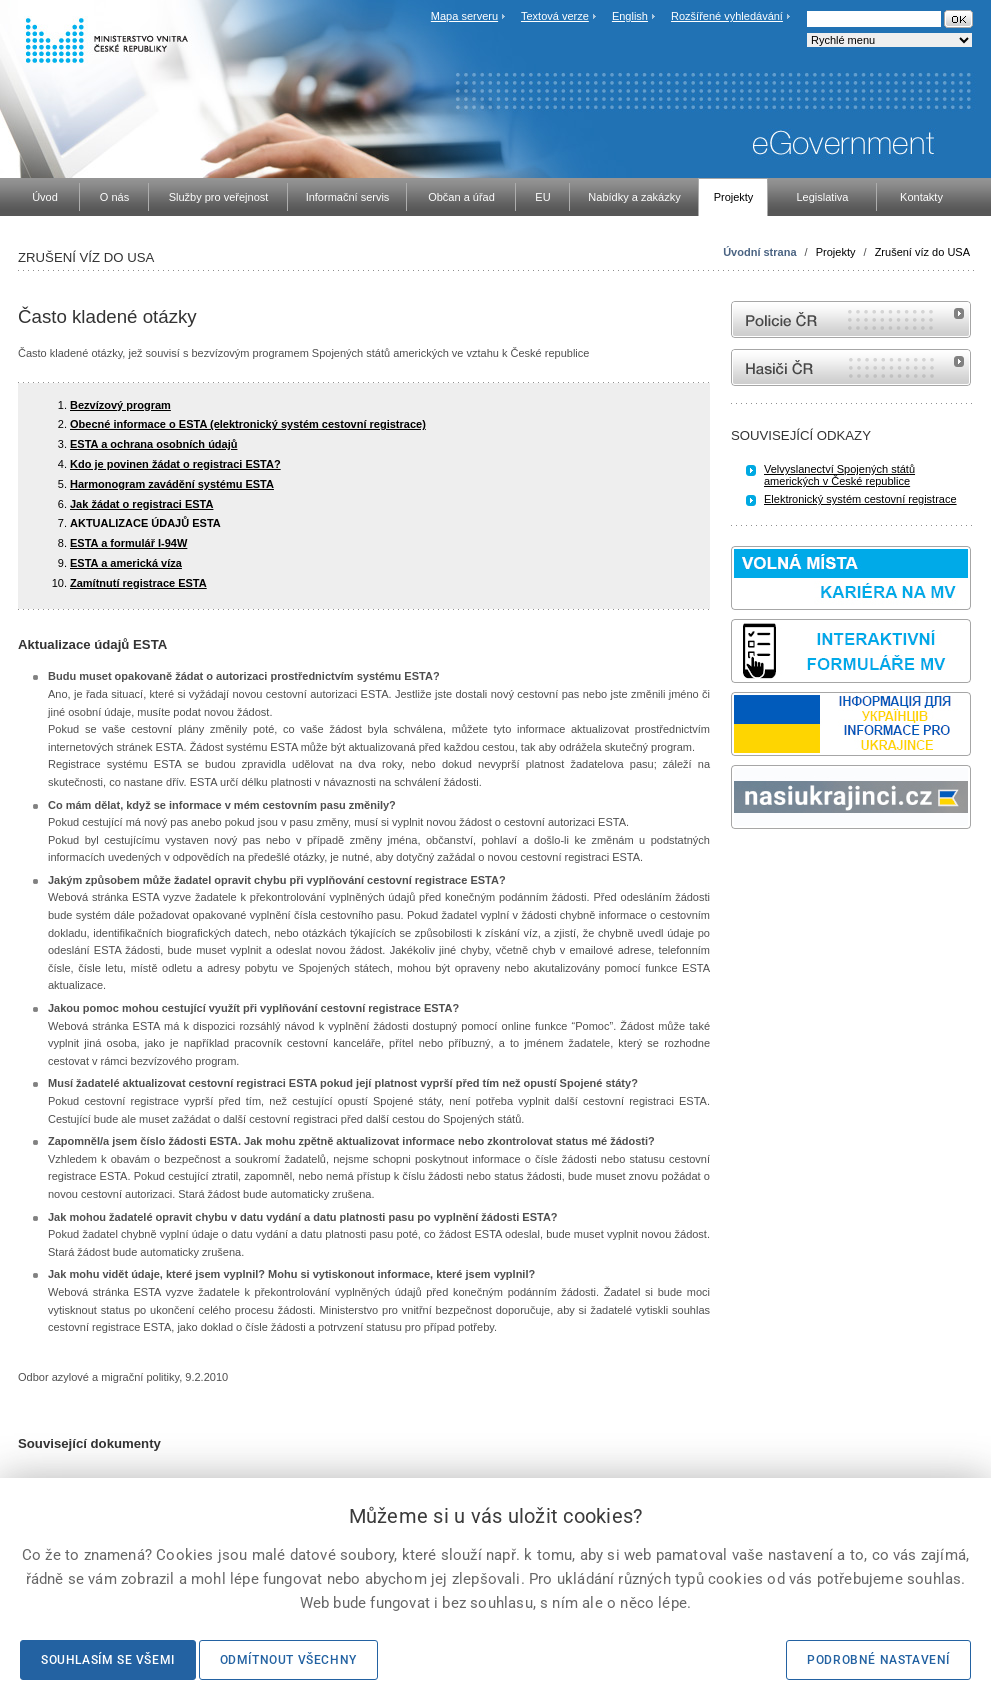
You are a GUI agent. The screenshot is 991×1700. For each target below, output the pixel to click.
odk (741, 866)
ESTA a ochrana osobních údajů (153, 444)
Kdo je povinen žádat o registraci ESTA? (175, 464)
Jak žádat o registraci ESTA (141, 504)
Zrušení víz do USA (922, 252)
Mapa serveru (464, 16)
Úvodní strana (759, 252)
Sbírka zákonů (734, 866)
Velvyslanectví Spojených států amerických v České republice (839, 475)
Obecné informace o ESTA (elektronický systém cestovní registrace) (248, 424)
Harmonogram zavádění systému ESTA (172, 484)
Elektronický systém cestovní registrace (860, 499)
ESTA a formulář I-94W (128, 543)
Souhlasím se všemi (108, 1660)
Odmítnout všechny (288, 1660)
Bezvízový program (120, 405)
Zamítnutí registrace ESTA (138, 583)
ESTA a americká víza (126, 563)
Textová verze (555, 16)
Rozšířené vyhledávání (727, 16)
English (630, 16)
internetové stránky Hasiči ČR (851, 367)
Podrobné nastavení (878, 1660)
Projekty (836, 252)
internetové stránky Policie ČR (851, 319)
